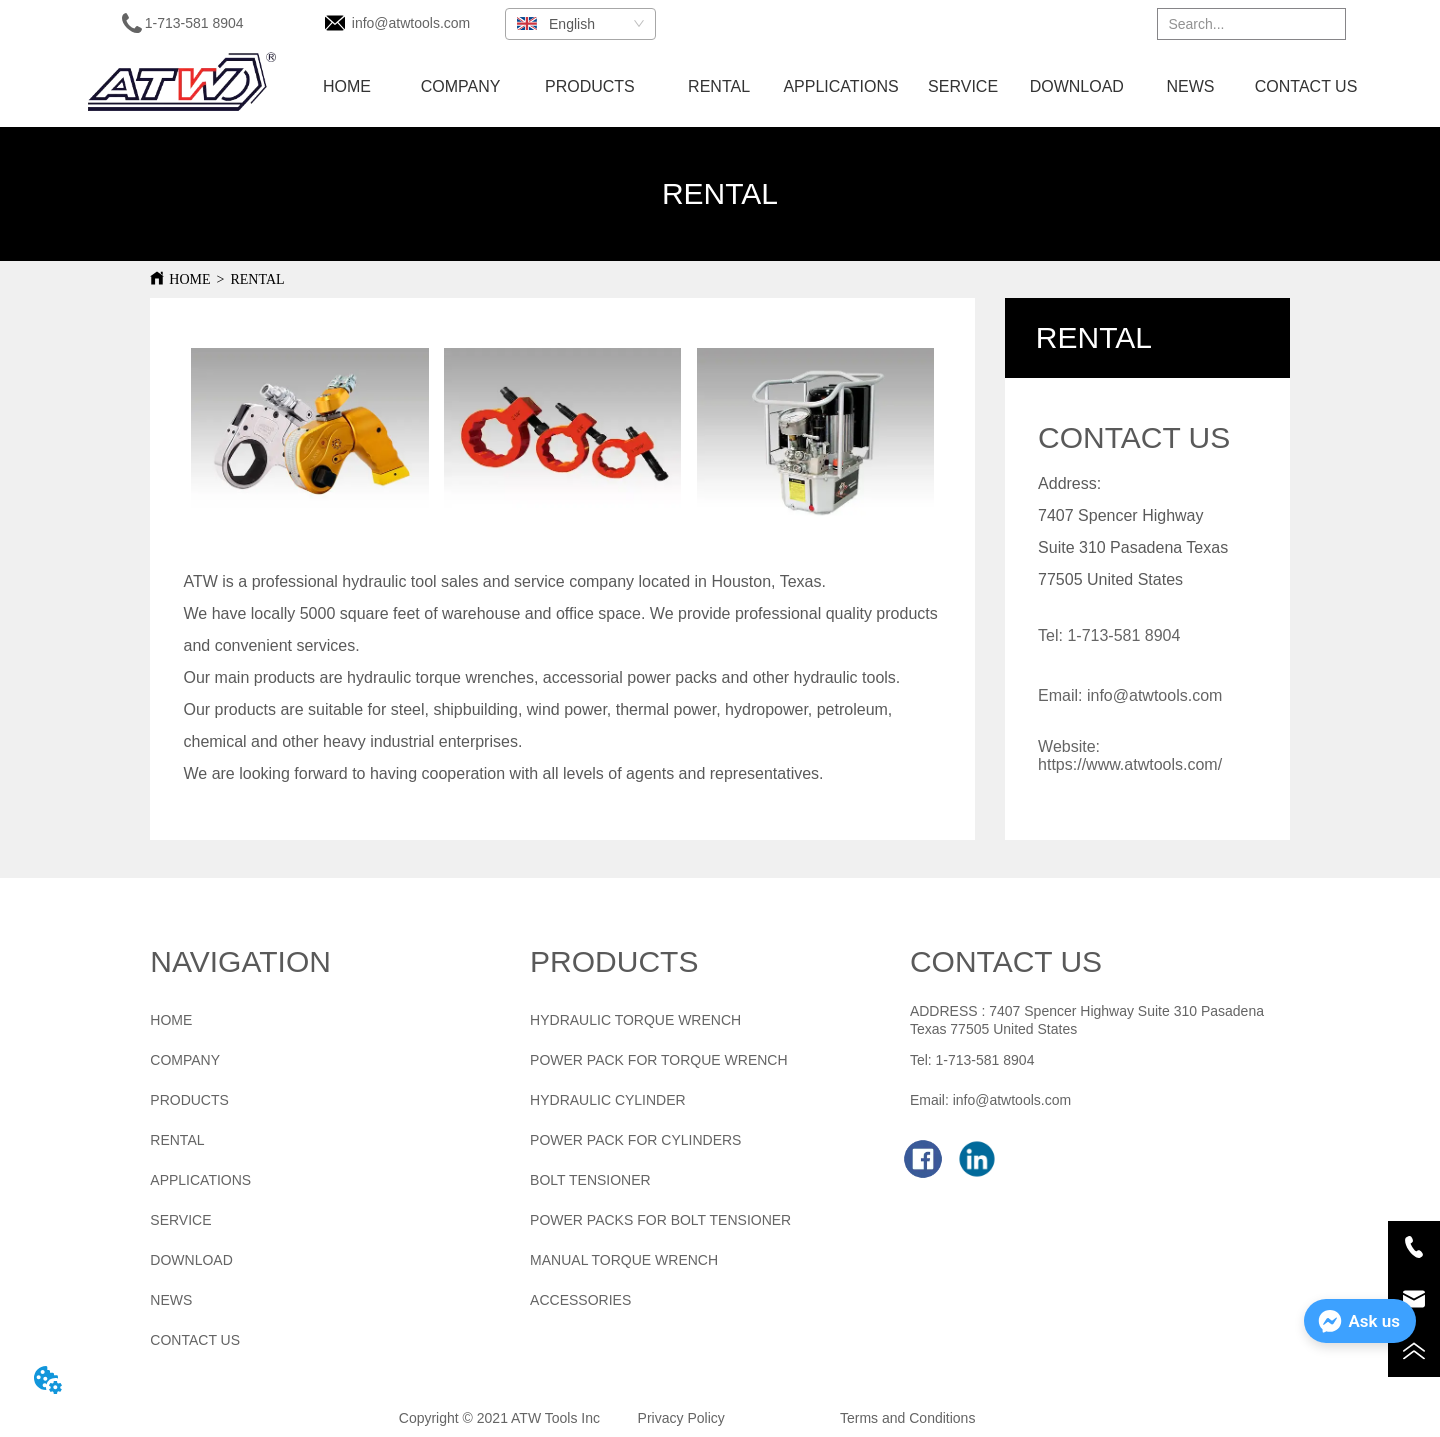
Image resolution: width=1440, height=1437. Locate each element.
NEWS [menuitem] (1190, 86)
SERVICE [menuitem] (963, 86)
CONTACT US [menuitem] (1306, 86)
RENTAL (257, 279)
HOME (189, 279)
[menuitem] (590, 87)
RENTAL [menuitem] (719, 86)
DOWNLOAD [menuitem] (1077, 86)
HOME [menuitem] (347, 86)
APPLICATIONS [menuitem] (840, 86)
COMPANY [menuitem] (461, 86)
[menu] (827, 87)
